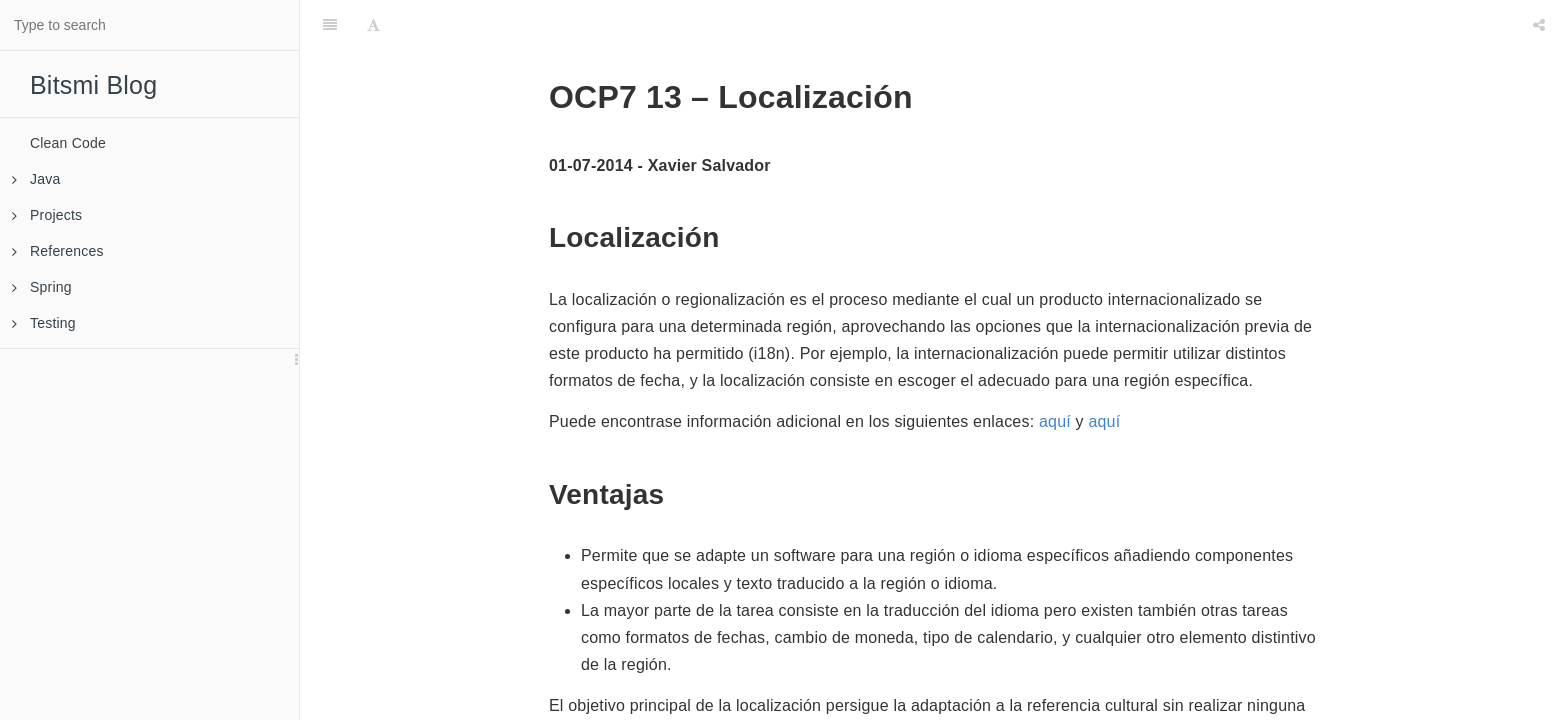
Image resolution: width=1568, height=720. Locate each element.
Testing (44, 323)
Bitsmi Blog (93, 85)
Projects (47, 215)
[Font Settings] (373, 25)
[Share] (1539, 25)
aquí (1055, 421)
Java (36, 179)
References (58, 251)
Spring (42, 287)
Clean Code (68, 143)
